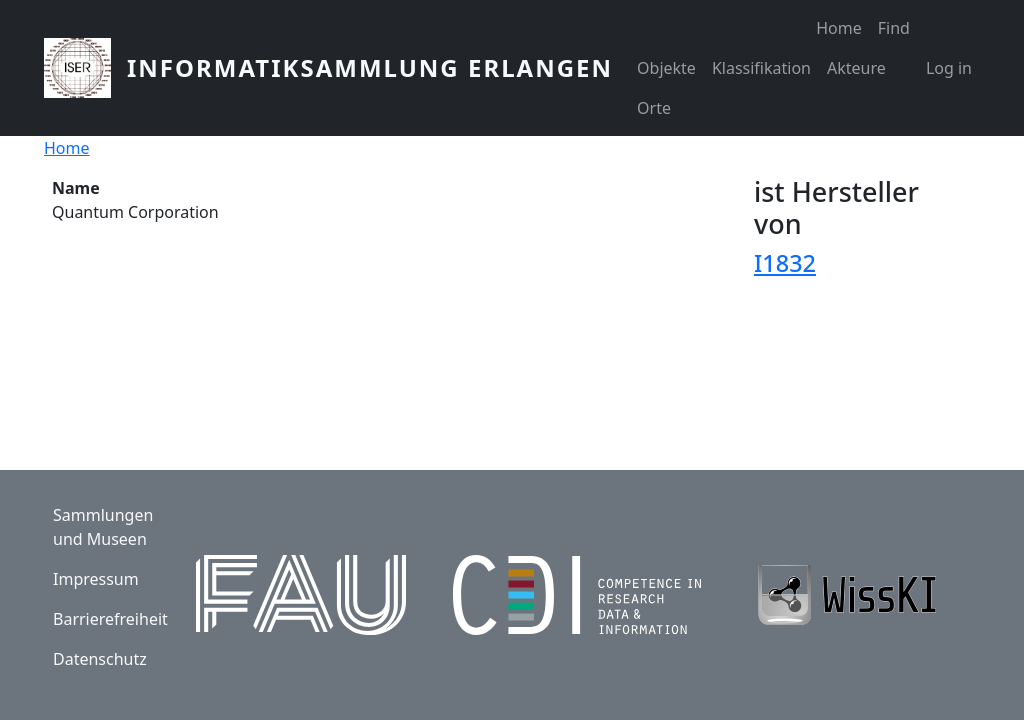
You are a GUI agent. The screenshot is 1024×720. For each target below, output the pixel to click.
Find (894, 28)
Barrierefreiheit (110, 619)
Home (839, 28)
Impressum (96, 579)
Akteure (856, 68)
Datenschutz (100, 659)
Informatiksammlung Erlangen (370, 67)
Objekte (666, 68)
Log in (949, 68)
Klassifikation (761, 68)
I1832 (785, 263)
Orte (654, 108)
